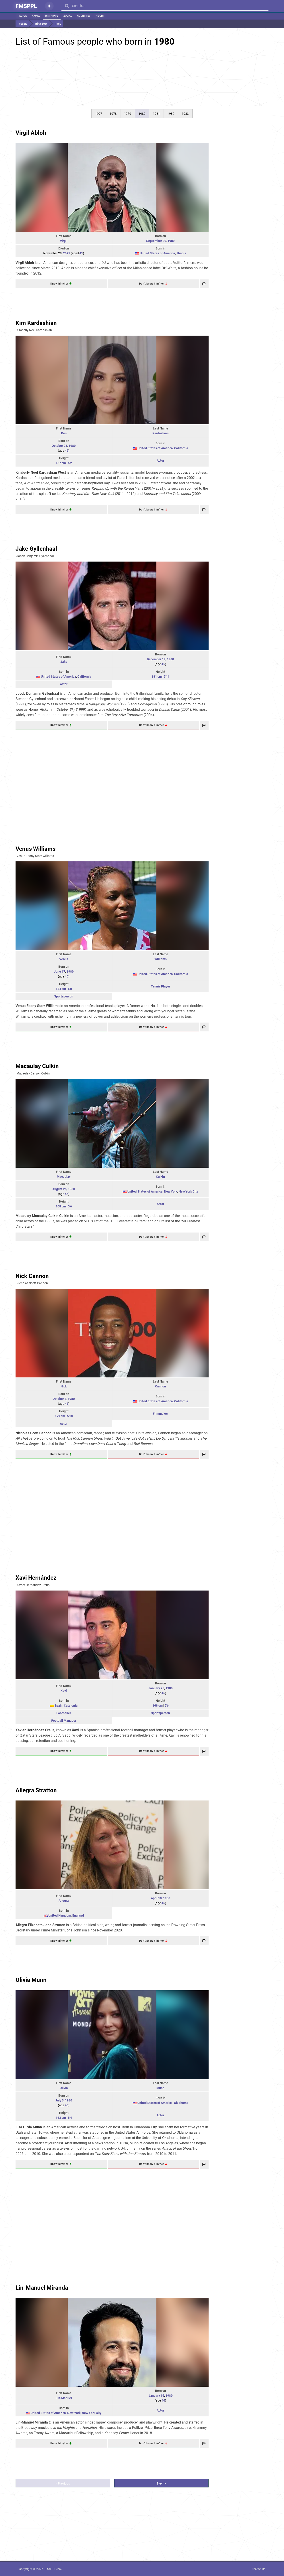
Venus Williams (35, 848)
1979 (127, 113)
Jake (63, 661)
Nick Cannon (32, 1276)
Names (36, 15)
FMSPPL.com (53, 2569)
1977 (98, 113)
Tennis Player (160, 986)
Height (100, 15)
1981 (156, 113)
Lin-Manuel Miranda (42, 2287)
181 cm (157, 676)
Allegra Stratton (36, 1790)
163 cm (61, 2117)
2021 (66, 253)
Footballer (63, 1713)
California (181, 448)
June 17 (59, 971)
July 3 (59, 2100)
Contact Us (258, 2569)
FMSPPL (26, 6)
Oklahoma (181, 2103)
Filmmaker (160, 1413)
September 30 (156, 241)
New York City (188, 1191)
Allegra (64, 1900)
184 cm (61, 989)
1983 (185, 113)
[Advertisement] (142, 78)
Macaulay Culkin (37, 1066)
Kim (64, 433)
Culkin (160, 1176)
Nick (64, 1386)
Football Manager (63, 1720)
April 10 (156, 1898)
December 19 (156, 659)
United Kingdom (59, 1915)
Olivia (64, 2088)
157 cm (61, 463)
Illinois (181, 253)
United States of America (157, 253)
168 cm (61, 1206)
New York (170, 1191)
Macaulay (64, 1176)
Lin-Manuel (64, 2398)
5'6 (70, 1206)
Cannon (160, 1386)
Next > (161, 2483)
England (78, 1915)
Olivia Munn (31, 1980)
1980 (142, 113)
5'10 (70, 1416)
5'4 (70, 2117)
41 (81, 253)
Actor (160, 460)
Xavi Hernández (36, 1577)
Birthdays (51, 15)
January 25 (156, 1688)
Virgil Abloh (31, 132)
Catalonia (71, 1705)
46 (163, 1693)
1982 (170, 113)
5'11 (167, 676)
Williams (160, 959)
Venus (63, 959)
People (22, 15)
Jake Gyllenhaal (36, 548)
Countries (84, 15)
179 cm (60, 1416)
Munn (160, 2088)
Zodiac (67, 15)
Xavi (64, 1690)
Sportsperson (63, 996)
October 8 (59, 1399)
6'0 (70, 989)
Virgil (63, 241)
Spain (58, 1705)
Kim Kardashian (36, 323)
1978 (113, 113)
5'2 (70, 463)
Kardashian (160, 433)
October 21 (59, 445)
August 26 (59, 1189)
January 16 (156, 2395)
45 (66, 450)
